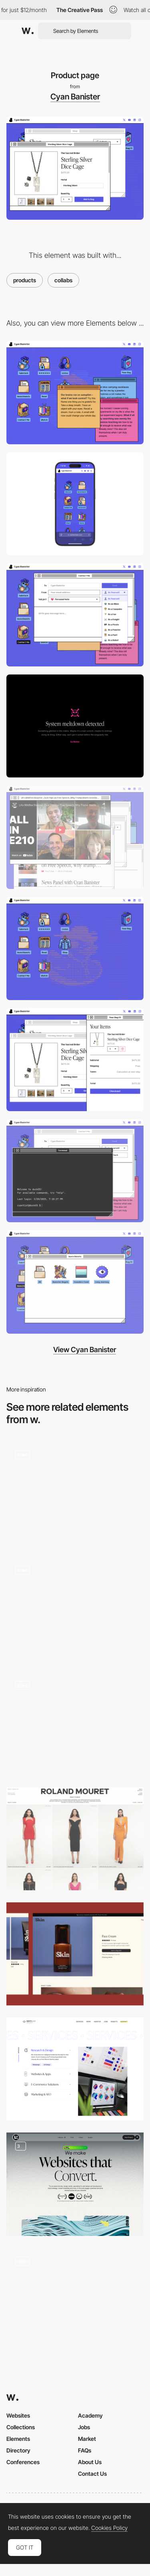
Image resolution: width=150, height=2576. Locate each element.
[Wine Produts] (75, 1608)
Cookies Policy (109, 2528)
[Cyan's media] (75, 837)
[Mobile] (75, 503)
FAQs (84, 2450)
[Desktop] (75, 392)
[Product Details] (75, 2299)
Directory (18, 2450)
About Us (90, 2462)
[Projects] (75, 1493)
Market (87, 2438)
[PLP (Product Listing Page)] (75, 1838)
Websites (18, 2415)
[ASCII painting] (75, 948)
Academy (90, 2415)
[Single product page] (75, 1723)
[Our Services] (75, 2068)
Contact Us (92, 2473)
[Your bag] (75, 1059)
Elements (18, 2438)
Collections (20, 2427)
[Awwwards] (28, 31)
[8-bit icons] (75, 1281)
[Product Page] (75, 1953)
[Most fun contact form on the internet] (75, 614)
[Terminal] (75, 1170)
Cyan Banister (75, 97)
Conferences (23, 2462)
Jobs (84, 2427)
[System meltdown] (75, 726)
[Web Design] (75, 2184)
